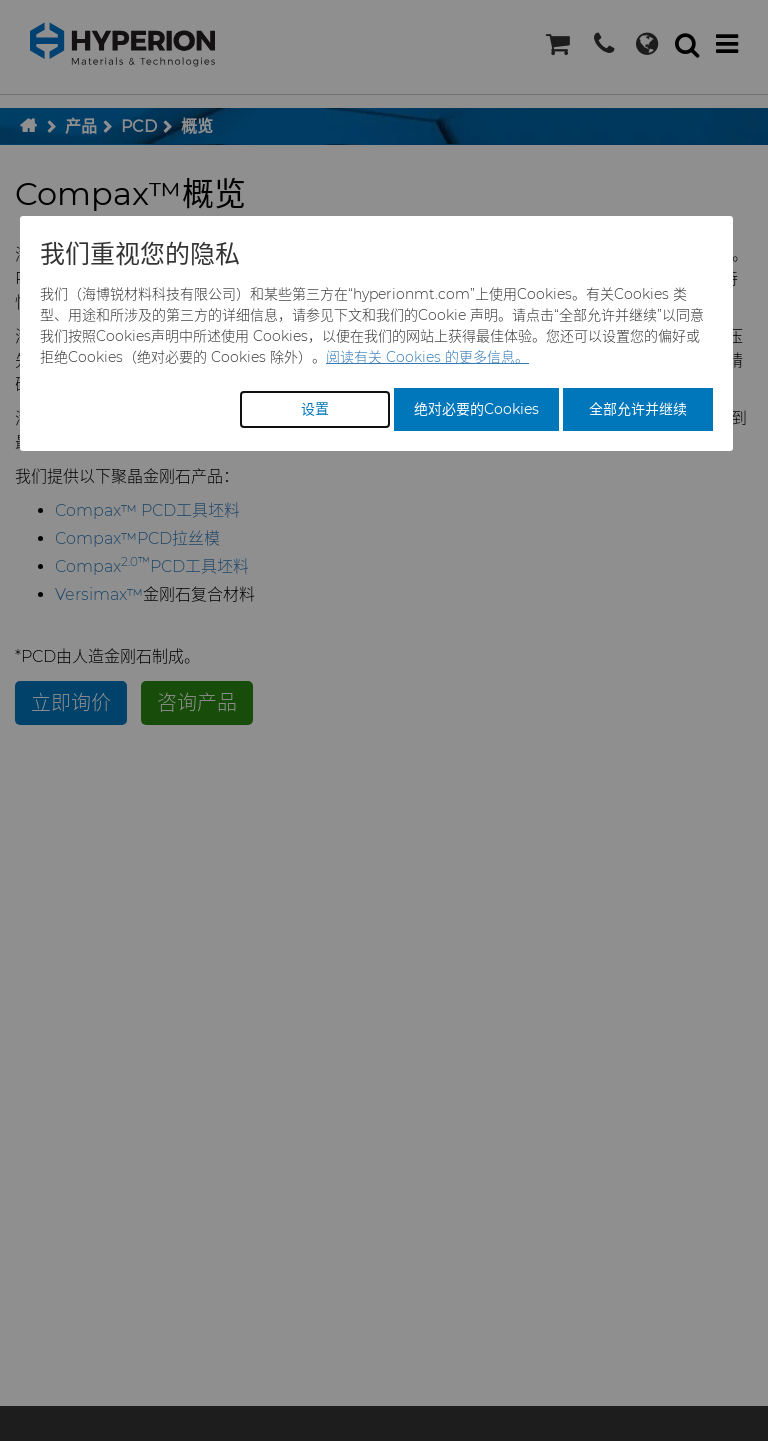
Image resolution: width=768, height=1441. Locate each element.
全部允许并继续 (638, 409)
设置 (315, 409)
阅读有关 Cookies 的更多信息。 (427, 357)
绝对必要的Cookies (476, 409)
